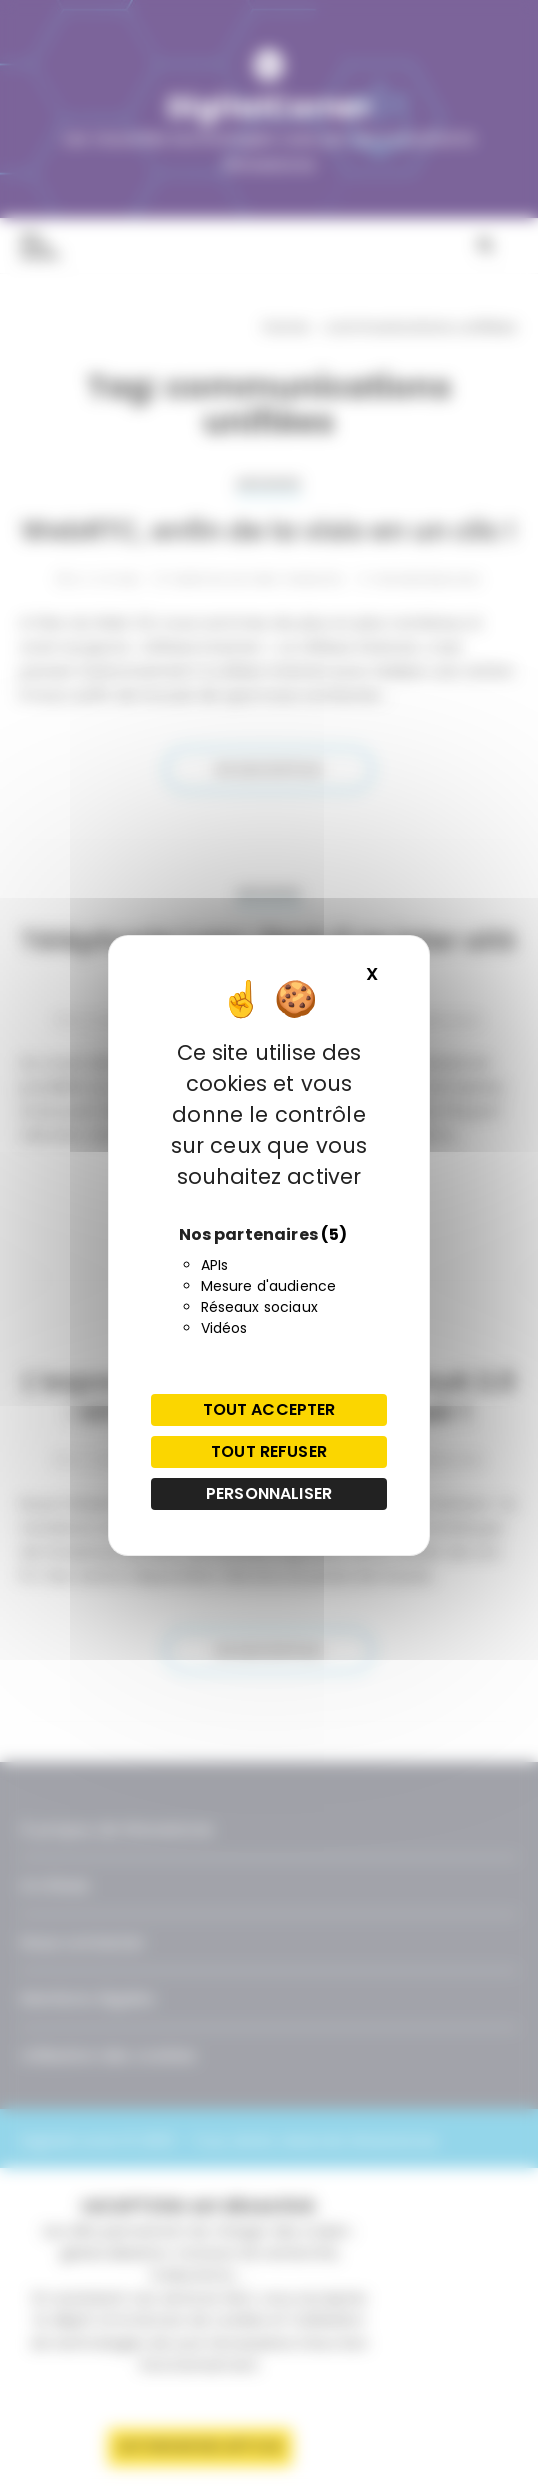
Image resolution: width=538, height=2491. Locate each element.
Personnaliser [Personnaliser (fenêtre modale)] (269, 1493)
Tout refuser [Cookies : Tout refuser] (269, 1451)
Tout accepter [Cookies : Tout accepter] (269, 1409)
